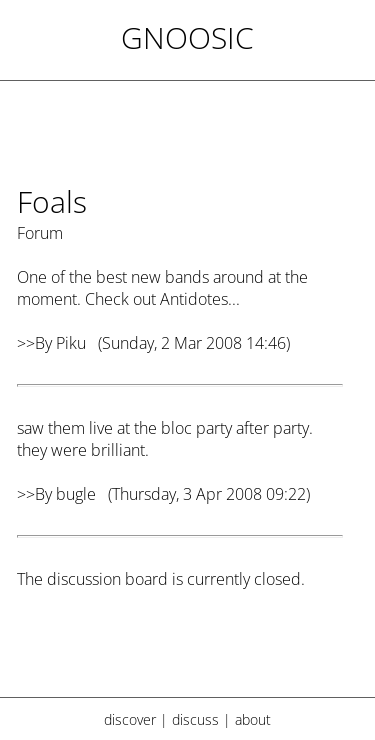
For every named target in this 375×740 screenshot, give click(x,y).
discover (130, 719)
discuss (195, 719)
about (253, 719)
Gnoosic (187, 37)
